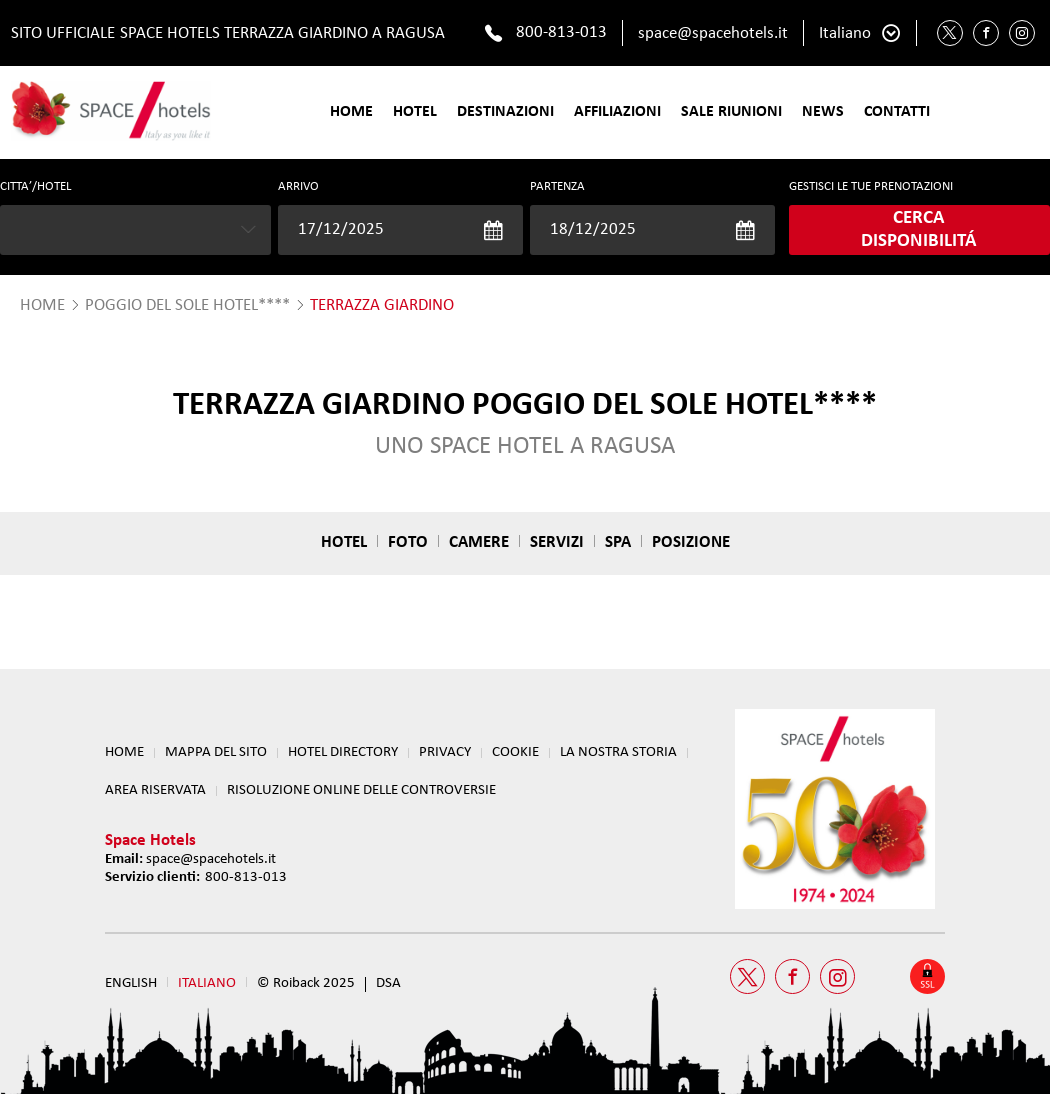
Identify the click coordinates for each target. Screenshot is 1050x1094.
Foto (408, 542)
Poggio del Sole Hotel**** (187, 305)
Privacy (445, 752)
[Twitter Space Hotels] (950, 33)
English (131, 983)
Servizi (557, 542)
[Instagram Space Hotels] (1022, 33)
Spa (618, 542)
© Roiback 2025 (306, 983)
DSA (388, 983)
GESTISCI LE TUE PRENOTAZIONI (871, 186)
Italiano (845, 33)
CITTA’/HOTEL (35, 186)
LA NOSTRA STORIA (618, 752)
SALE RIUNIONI (731, 112)
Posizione (691, 542)
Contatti (897, 112)
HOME (42, 305)
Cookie (515, 752)
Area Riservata (155, 790)
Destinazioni (505, 112)
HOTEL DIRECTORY (343, 752)
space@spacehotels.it (713, 33)
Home (351, 112)
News (823, 112)
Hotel (415, 112)
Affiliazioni (617, 112)
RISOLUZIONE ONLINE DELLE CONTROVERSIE (361, 790)
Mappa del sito (216, 752)
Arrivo (298, 186)
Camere (479, 542)
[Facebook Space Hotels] (986, 33)
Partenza (557, 186)
